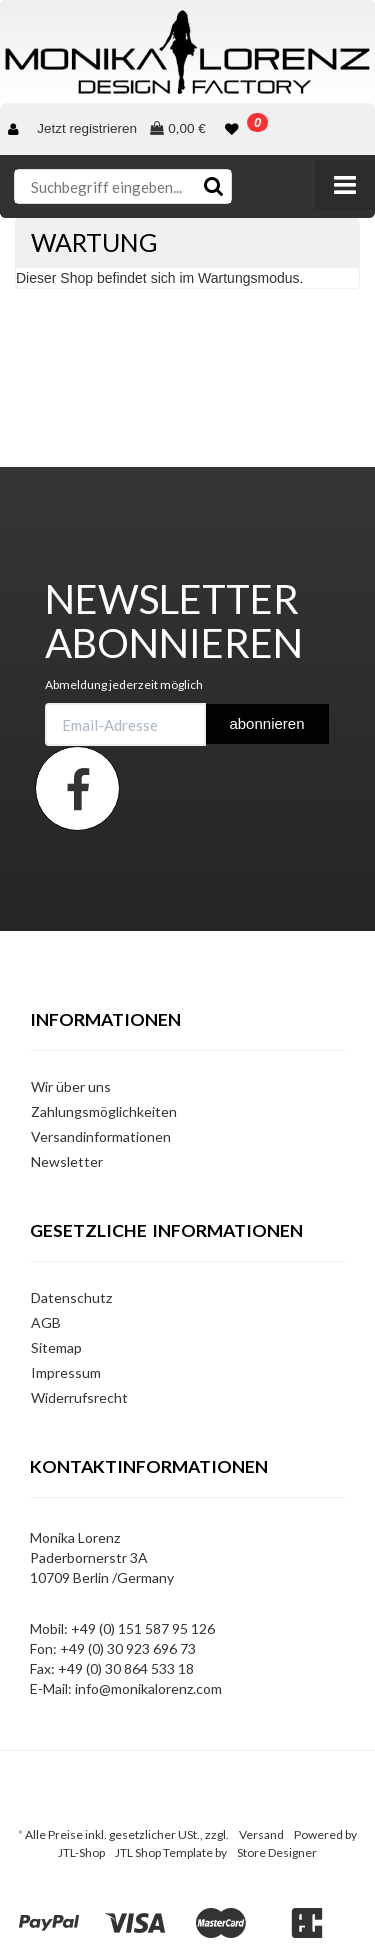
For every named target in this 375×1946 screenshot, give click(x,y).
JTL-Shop (81, 1852)
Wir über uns (71, 1086)
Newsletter (67, 1161)
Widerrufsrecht (79, 1397)
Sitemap (56, 1347)
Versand (261, 1834)
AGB (46, 1322)
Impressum (66, 1372)
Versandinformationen (101, 1136)
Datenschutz (71, 1297)
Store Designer (277, 1852)
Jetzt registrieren (87, 128)
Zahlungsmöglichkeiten (104, 1111)
